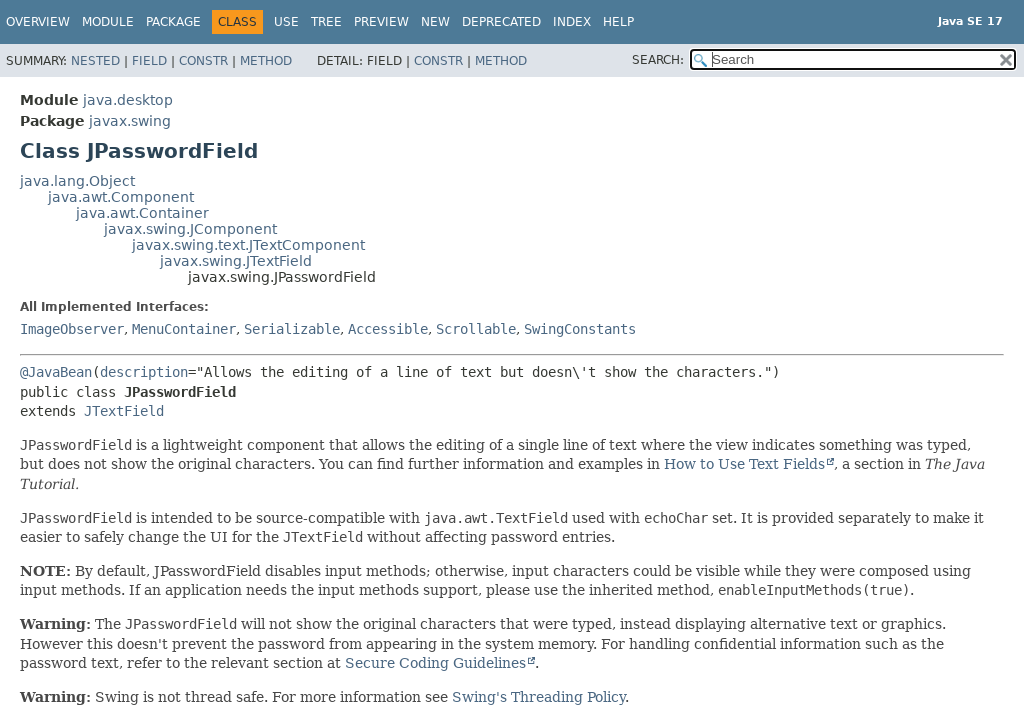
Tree (326, 22)
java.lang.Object (77, 181)
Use (286, 22)
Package (173, 22)
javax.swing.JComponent (190, 229)
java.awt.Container (142, 213)
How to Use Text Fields (744, 464)
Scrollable (476, 329)
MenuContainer (184, 329)
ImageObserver (72, 329)
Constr (203, 61)
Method (266, 61)
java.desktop (128, 100)
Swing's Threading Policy (538, 697)
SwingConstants (580, 329)
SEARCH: (658, 60)
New (435, 22)
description (144, 372)
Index (572, 22)
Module (108, 22)
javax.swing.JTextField (236, 261)
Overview (38, 22)
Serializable (292, 329)
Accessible (388, 329)
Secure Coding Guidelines (435, 663)
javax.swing (130, 121)
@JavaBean (56, 372)
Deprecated (501, 22)
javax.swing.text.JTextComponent (248, 245)
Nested (95, 61)
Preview (381, 22)
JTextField (124, 411)
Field (149, 61)
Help (618, 22)
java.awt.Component (121, 197)
